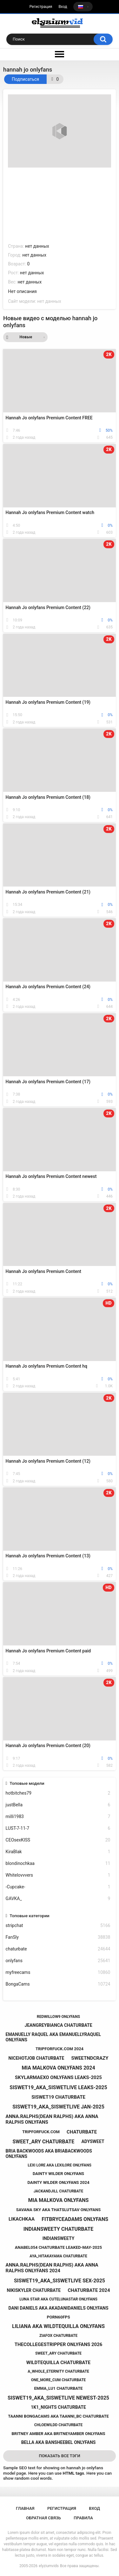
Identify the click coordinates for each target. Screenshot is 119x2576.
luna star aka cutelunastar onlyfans (58, 2299)
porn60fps (58, 2317)
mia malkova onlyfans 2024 (58, 2068)
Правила (83, 2518)
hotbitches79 (58, 1793)
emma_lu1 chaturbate (58, 2388)
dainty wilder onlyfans (58, 2173)
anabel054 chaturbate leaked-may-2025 (58, 2247)
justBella (58, 1805)
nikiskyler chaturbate (34, 2290)
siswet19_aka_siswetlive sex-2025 (59, 2281)
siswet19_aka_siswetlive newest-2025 (58, 2398)
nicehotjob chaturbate (36, 2058)
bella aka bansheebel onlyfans (58, 2442)
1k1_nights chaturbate (58, 2407)
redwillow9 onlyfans (58, 2016)
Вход (62, 6)
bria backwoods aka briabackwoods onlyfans (49, 2153)
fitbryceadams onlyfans (75, 2219)
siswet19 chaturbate (58, 2097)
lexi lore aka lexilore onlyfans (59, 2165)
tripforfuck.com (41, 2131)
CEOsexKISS (58, 1840)
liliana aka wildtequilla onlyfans (58, 2326)
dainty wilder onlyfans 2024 (58, 2182)
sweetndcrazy (90, 2058)
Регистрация (41, 6)
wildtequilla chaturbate (58, 2362)
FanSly (58, 1937)
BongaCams (58, 1984)
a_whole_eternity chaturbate (58, 2371)
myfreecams (58, 1972)
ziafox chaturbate (58, 2335)
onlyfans (58, 1960)
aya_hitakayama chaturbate (58, 2256)
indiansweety (59, 2238)
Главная (25, 2508)
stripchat (58, 1925)
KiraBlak (58, 1851)
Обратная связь (43, 2518)
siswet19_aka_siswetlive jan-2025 (58, 2107)
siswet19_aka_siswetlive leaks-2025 (58, 2087)
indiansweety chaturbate (58, 2229)
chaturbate (58, 1949)
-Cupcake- (58, 1887)
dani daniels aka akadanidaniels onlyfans (58, 2308)
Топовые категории (29, 1915)
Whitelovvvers (58, 1875)
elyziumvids (49, 2566)
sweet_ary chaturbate (43, 2142)
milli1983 (58, 1816)
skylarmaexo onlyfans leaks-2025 (58, 2077)
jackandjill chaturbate (58, 2191)
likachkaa (22, 2219)
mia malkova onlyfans (58, 2200)
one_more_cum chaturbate (58, 2380)
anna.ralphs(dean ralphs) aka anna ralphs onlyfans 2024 (52, 2268)
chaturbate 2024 (89, 2290)
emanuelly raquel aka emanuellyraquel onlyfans (53, 2037)
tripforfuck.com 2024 (59, 2048)
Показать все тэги (59, 2455)
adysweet (92, 2141)
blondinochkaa (58, 1863)
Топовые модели (27, 1783)
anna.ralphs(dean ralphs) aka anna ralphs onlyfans (52, 2119)
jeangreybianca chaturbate (58, 2025)
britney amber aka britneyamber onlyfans (58, 2433)
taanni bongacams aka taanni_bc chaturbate (58, 2416)
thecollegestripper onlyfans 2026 (58, 2344)
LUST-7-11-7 (58, 1828)
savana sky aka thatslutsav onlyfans (58, 2209)
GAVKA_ (58, 1898)
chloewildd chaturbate (58, 2425)
